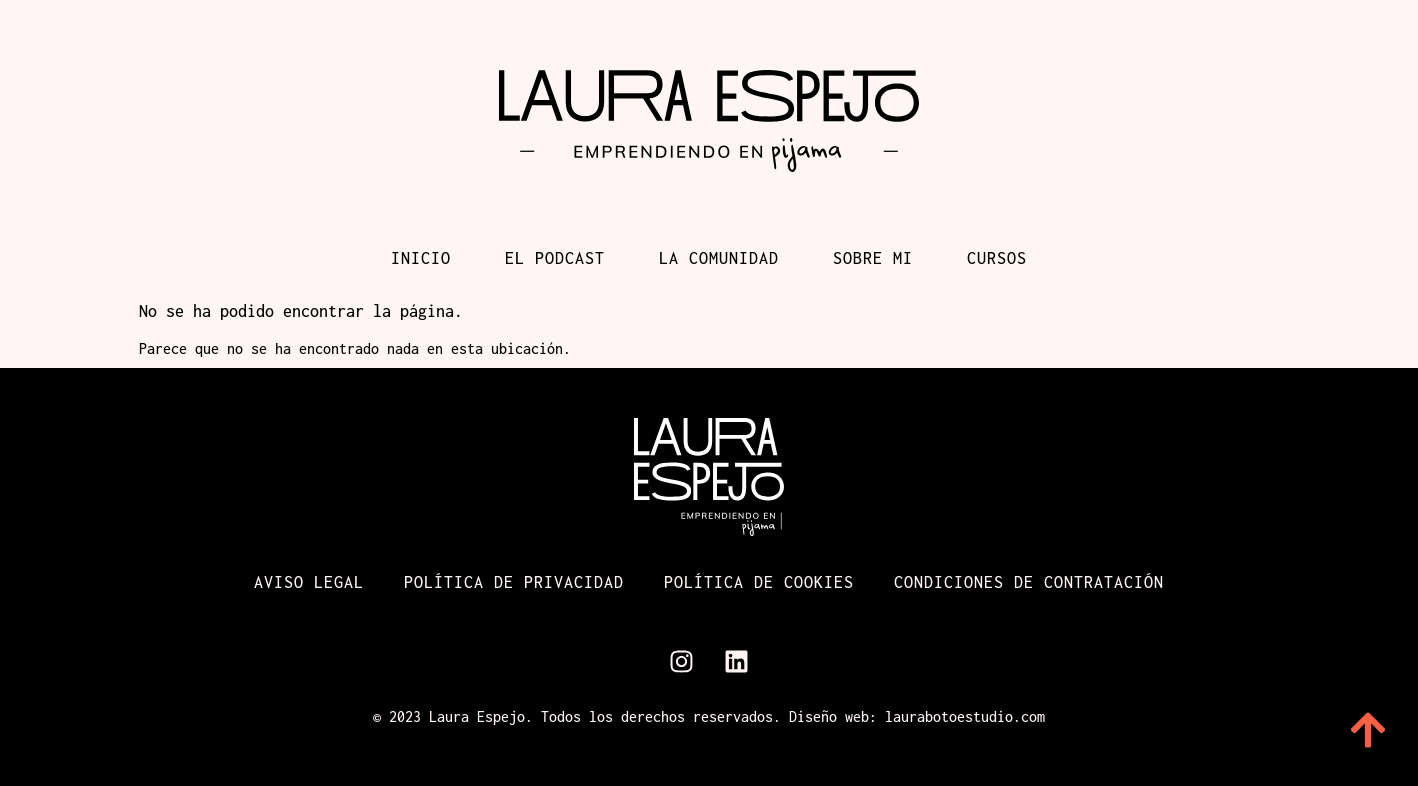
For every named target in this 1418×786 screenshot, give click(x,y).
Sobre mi (873, 258)
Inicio (421, 258)
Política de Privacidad (514, 582)
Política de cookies (759, 582)
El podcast (555, 258)
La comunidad (719, 258)
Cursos (997, 258)
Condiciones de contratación (1029, 582)
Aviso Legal (309, 582)
